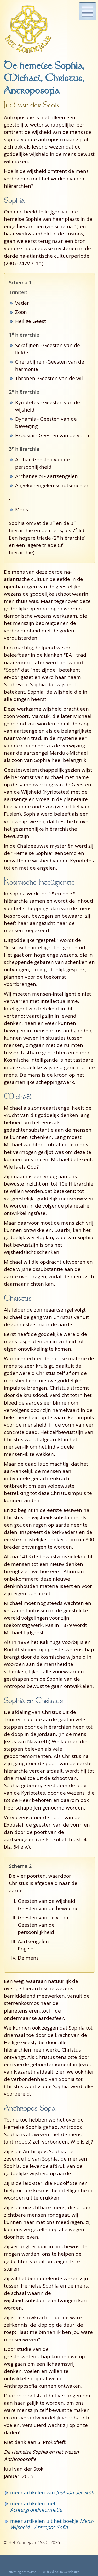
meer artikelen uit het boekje (52, 2524)
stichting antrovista (22, 2572)
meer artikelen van (52, 2492)
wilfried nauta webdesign (61, 2572)
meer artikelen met (36, 2506)
